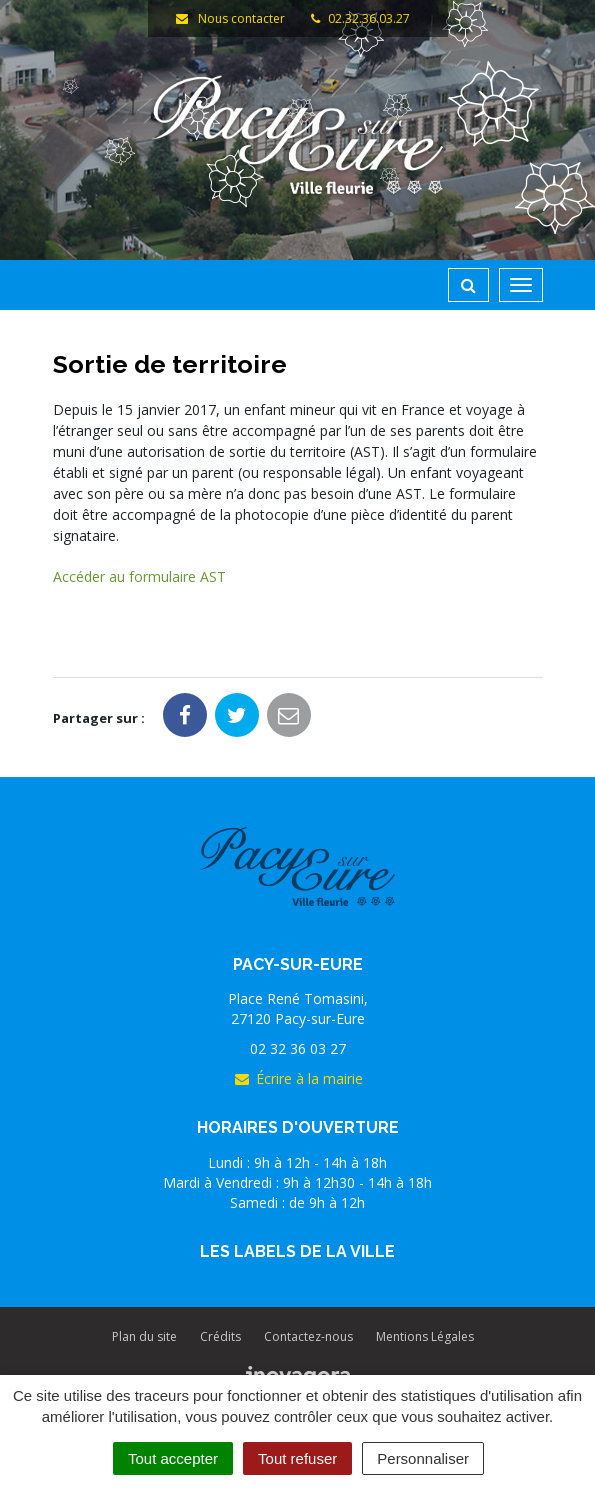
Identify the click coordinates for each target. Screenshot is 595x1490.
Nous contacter (230, 18)
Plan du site (144, 1336)
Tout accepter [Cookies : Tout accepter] (173, 1458)
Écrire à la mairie (298, 1078)
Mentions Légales (425, 1336)
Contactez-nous (308, 1336)
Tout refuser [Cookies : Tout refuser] (297, 1458)
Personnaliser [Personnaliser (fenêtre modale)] (423, 1458)
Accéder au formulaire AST (139, 576)
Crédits (220, 1336)
